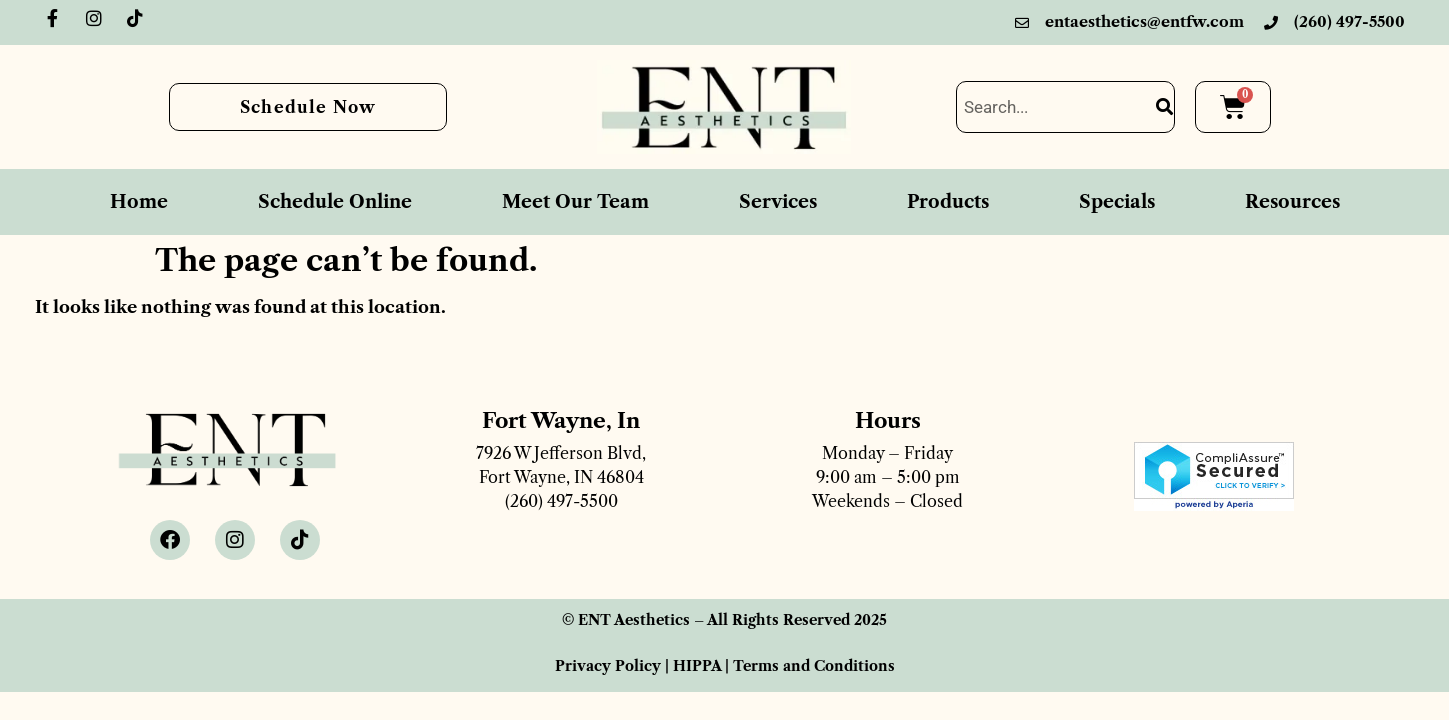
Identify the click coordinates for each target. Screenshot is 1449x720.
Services (778, 202)
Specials (1117, 202)
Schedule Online (335, 202)
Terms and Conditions (814, 666)
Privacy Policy (608, 666)
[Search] (1164, 107)
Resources (1292, 202)
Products (948, 202)
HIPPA (697, 666)
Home (139, 202)
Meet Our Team (575, 202)
